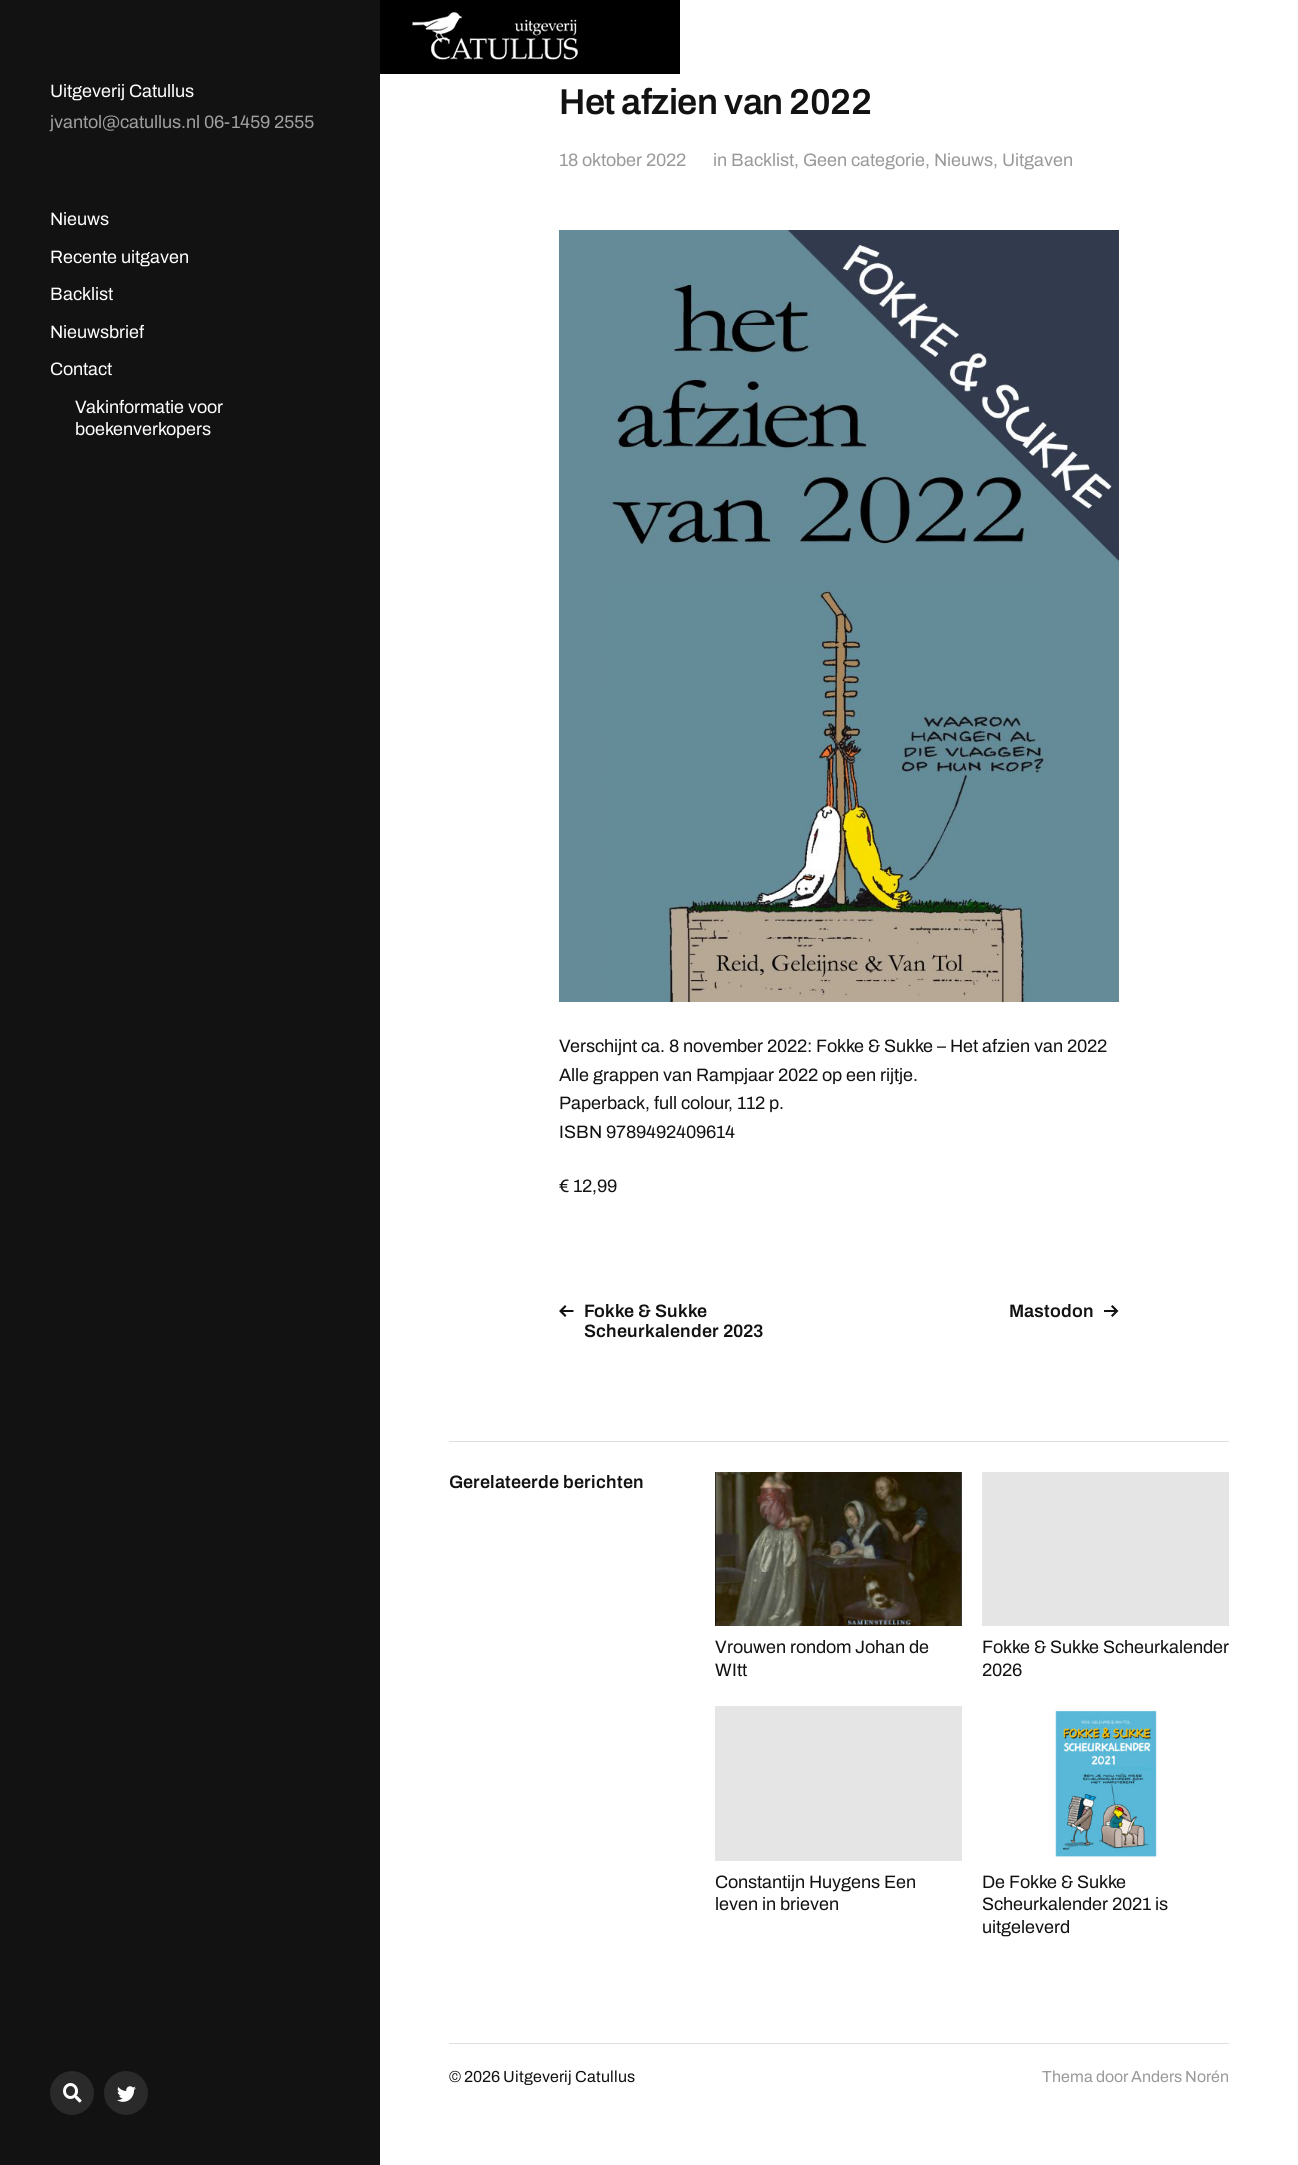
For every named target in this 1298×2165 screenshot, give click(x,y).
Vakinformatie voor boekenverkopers (149, 418)
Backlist (81, 294)
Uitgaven (1037, 160)
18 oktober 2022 (622, 160)
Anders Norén (1180, 2076)
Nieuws (79, 219)
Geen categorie (864, 160)
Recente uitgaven (119, 257)
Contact (81, 369)
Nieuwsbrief (97, 332)
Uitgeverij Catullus (122, 91)
